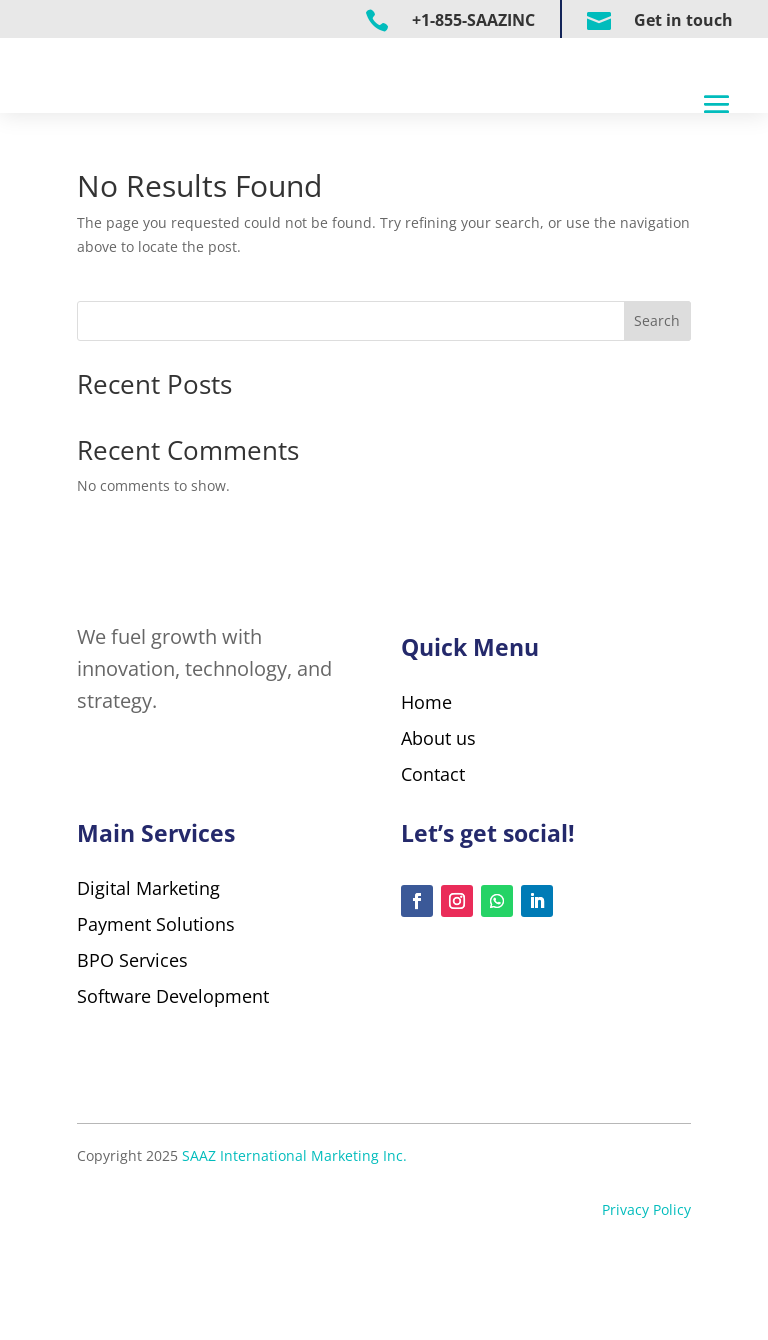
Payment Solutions (158, 1022)
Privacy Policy (646, 1307)
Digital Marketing (148, 986)
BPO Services (132, 1058)
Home (426, 776)
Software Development (173, 1094)
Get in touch (683, 20)
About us (438, 812)
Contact (433, 848)
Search (657, 395)
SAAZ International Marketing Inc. (294, 1253)
